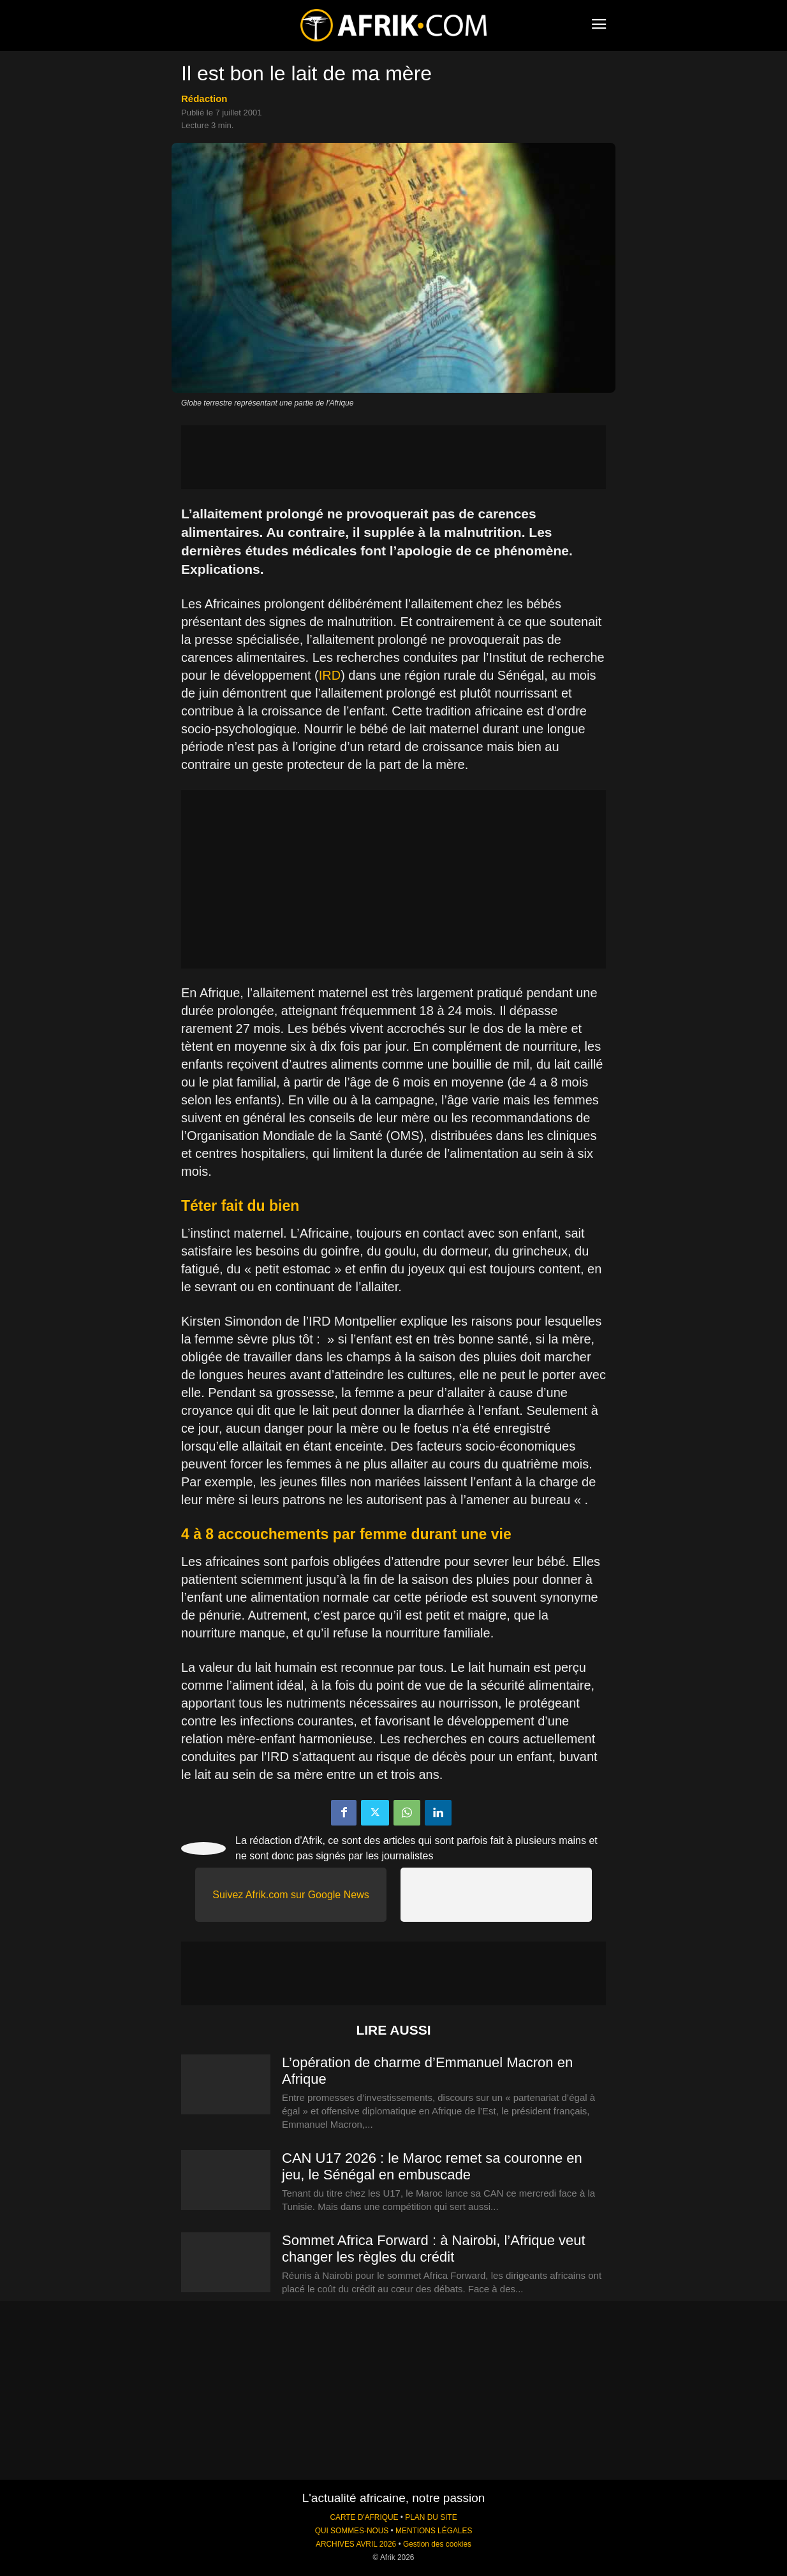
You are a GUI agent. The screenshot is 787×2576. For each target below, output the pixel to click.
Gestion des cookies (437, 2544)
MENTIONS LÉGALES (433, 2530)
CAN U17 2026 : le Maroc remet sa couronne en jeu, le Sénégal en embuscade (432, 2166)
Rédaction (204, 98)
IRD (330, 675)
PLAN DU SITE (431, 2517)
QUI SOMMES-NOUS (352, 2530)
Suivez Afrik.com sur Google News (290, 1894)
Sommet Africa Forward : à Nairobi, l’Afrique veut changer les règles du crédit (433, 2248)
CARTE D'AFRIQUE (364, 2517)
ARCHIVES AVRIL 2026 (356, 2544)
